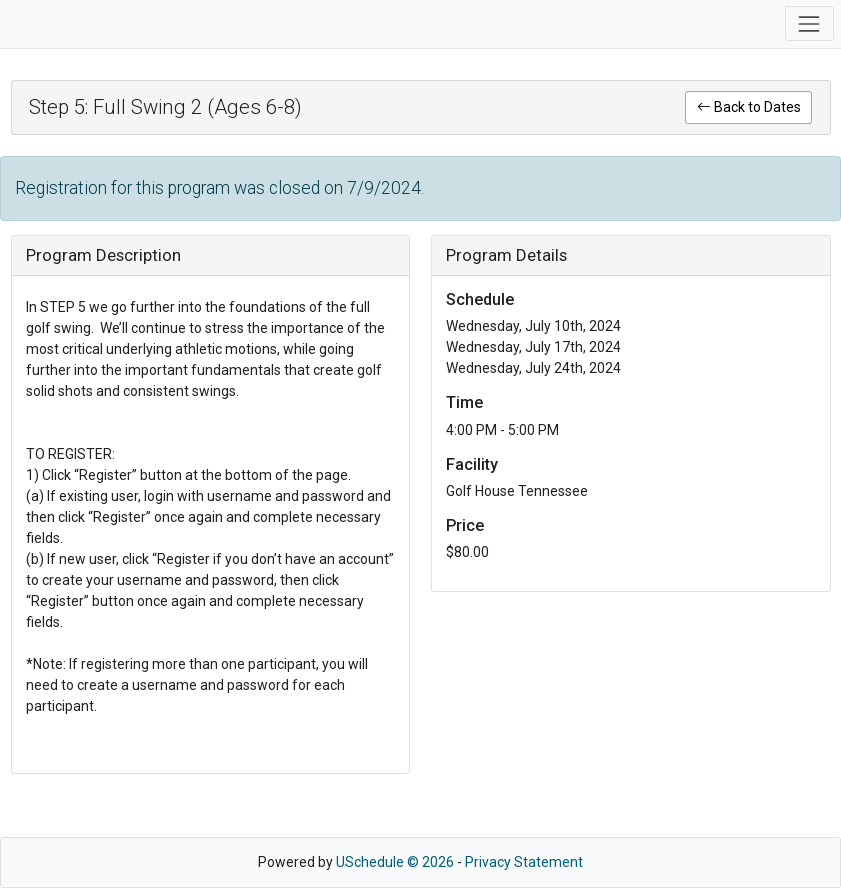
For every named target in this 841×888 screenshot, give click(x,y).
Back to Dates (749, 107)
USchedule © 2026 (395, 862)
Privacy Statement (524, 862)
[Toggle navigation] (809, 23)
